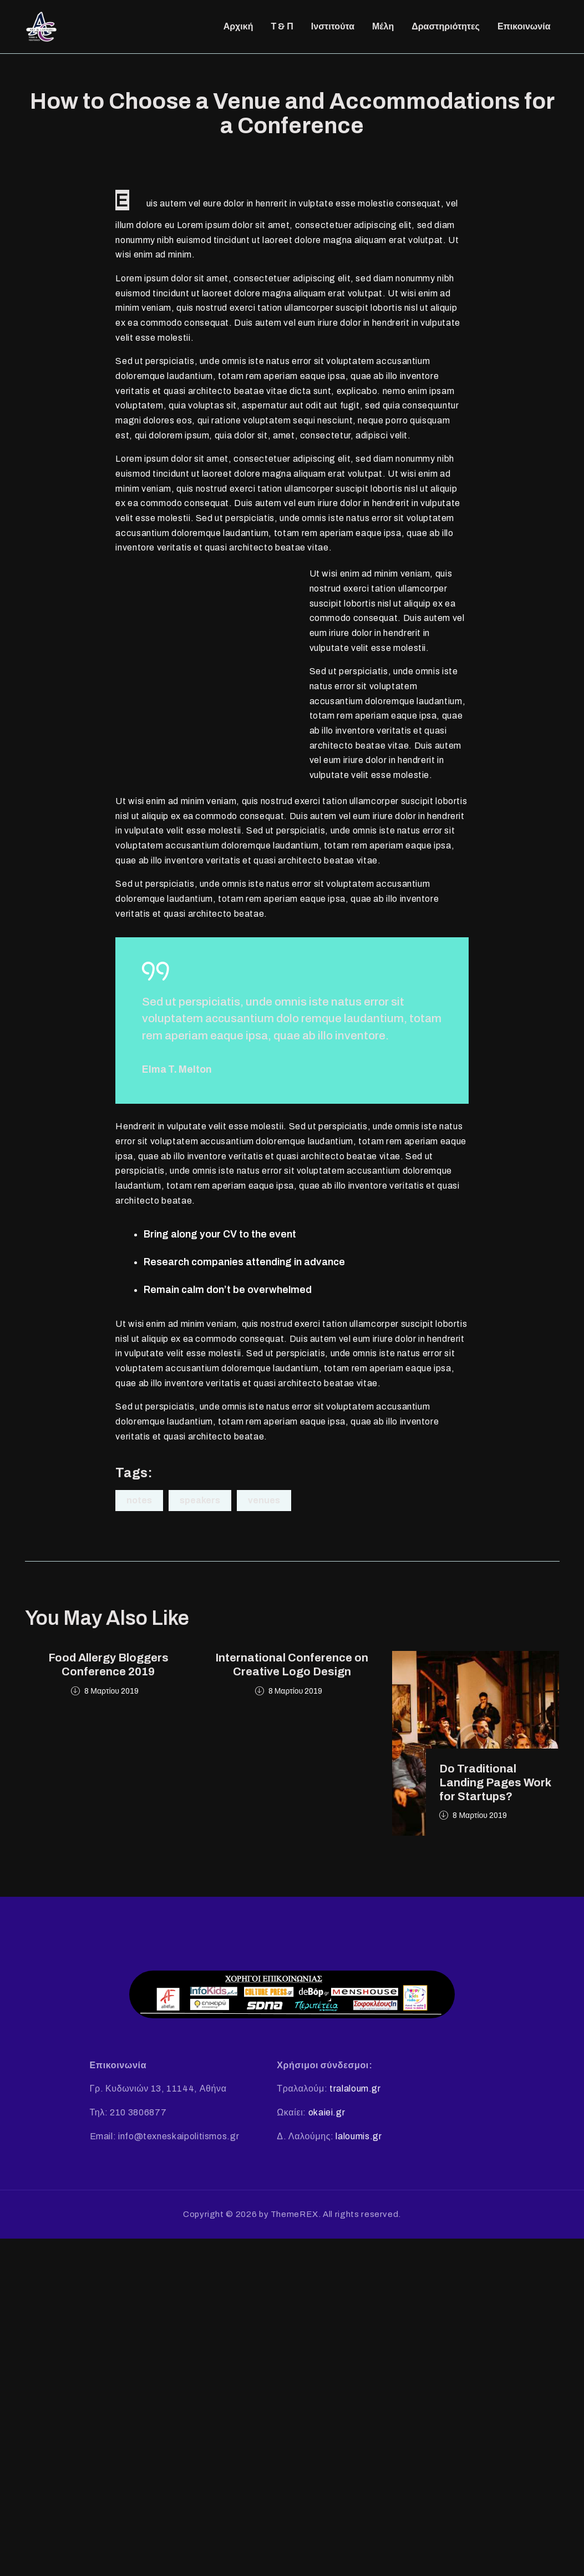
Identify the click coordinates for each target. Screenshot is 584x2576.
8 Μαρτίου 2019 (111, 1694)
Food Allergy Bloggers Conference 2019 (108, 1668)
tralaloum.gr (355, 2092)
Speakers (200, 1503)
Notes (139, 1503)
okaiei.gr (327, 2115)
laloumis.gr (359, 2139)
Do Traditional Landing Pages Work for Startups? (495, 1786)
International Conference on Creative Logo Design (291, 1668)
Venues (264, 1503)
